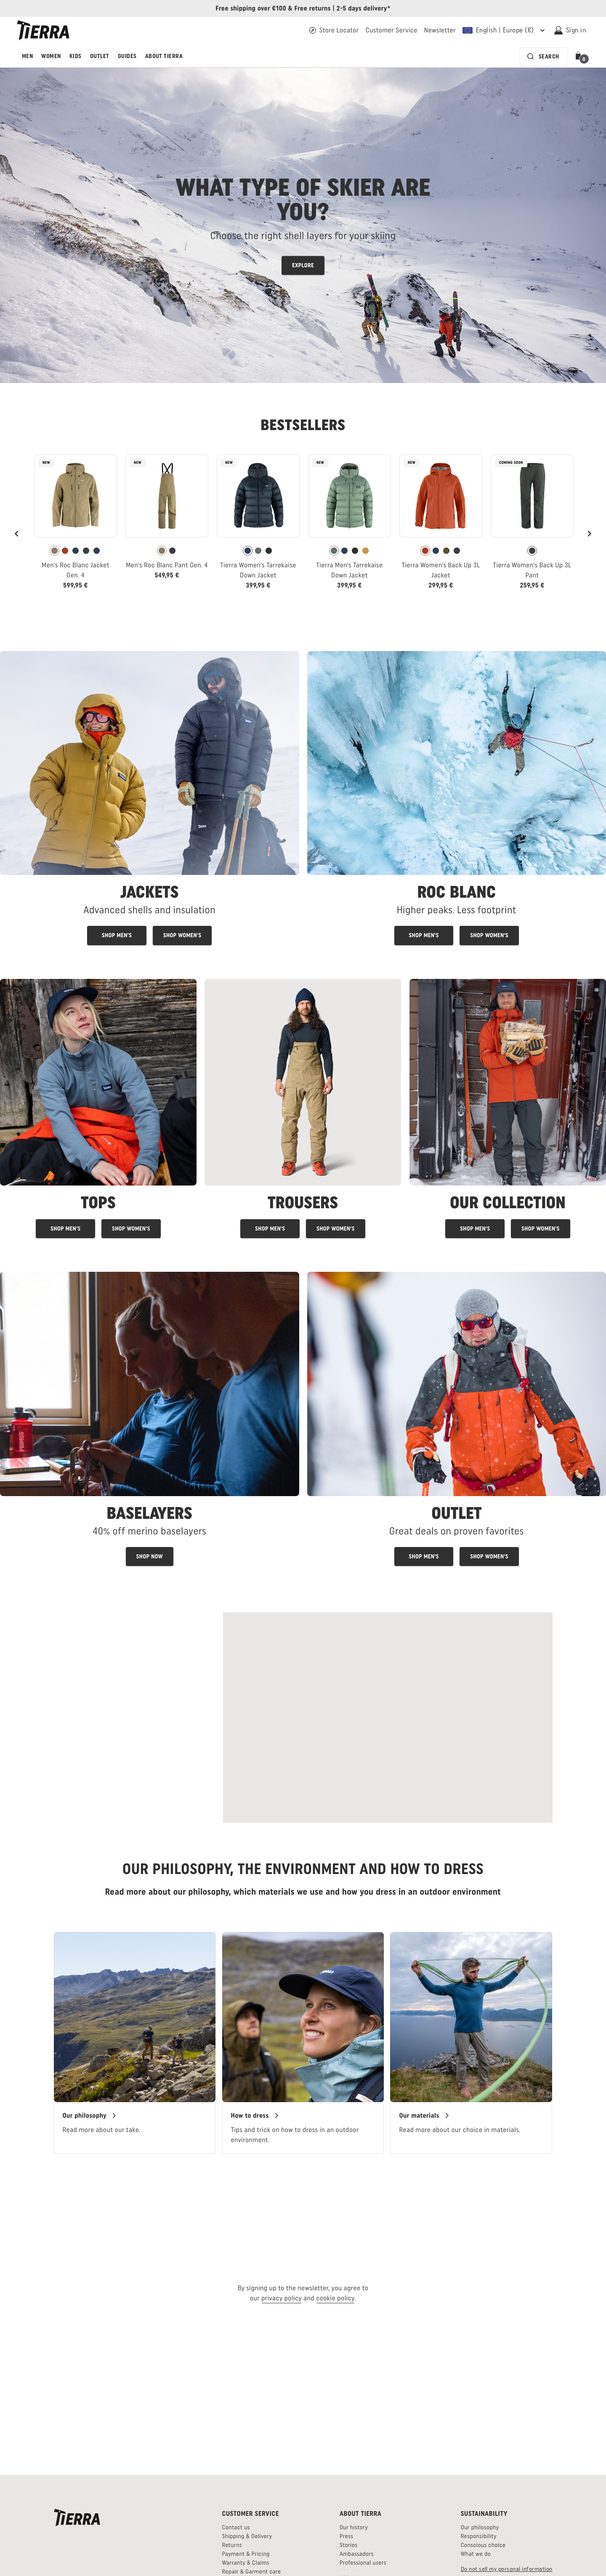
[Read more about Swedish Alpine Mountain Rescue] (387, 1717)
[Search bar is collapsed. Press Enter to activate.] (543, 56)
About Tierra (164, 56)
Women (51, 56)
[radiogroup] (75, 551)
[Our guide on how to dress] (255, 2116)
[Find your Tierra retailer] (334, 30)
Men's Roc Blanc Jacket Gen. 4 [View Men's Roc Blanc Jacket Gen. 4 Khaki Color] (75, 570)
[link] (75, 525)
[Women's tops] (131, 1228)
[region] (303, 2043)
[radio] (54, 551)
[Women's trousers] (335, 1228)
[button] (580, 56)
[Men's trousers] (270, 1228)
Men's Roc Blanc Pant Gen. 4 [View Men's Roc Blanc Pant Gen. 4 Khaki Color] (167, 565)
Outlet (99, 56)
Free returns (312, 8)
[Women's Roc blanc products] (489, 935)
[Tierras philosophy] (90, 2116)
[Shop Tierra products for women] (540, 1228)
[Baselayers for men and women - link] (149, 1419)
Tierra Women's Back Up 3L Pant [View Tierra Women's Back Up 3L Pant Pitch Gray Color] (532, 570)
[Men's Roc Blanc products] (424, 935)
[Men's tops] (65, 1228)
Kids (75, 56)
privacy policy (281, 2298)
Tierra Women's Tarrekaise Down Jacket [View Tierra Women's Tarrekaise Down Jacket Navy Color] (258, 570)
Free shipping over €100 (250, 8)
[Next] (589, 533)
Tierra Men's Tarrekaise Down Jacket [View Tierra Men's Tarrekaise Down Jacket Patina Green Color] (349, 570)
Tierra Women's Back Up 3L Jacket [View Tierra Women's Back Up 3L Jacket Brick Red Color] (441, 570)
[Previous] (17, 533)
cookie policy (335, 2298)
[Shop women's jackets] (182, 935)
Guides (127, 56)
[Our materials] (424, 2116)
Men (27, 56)
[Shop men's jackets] (116, 935)
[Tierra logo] (43, 30)
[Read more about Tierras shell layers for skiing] (303, 225)
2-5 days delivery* (364, 8)
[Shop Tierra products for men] (475, 1228)
